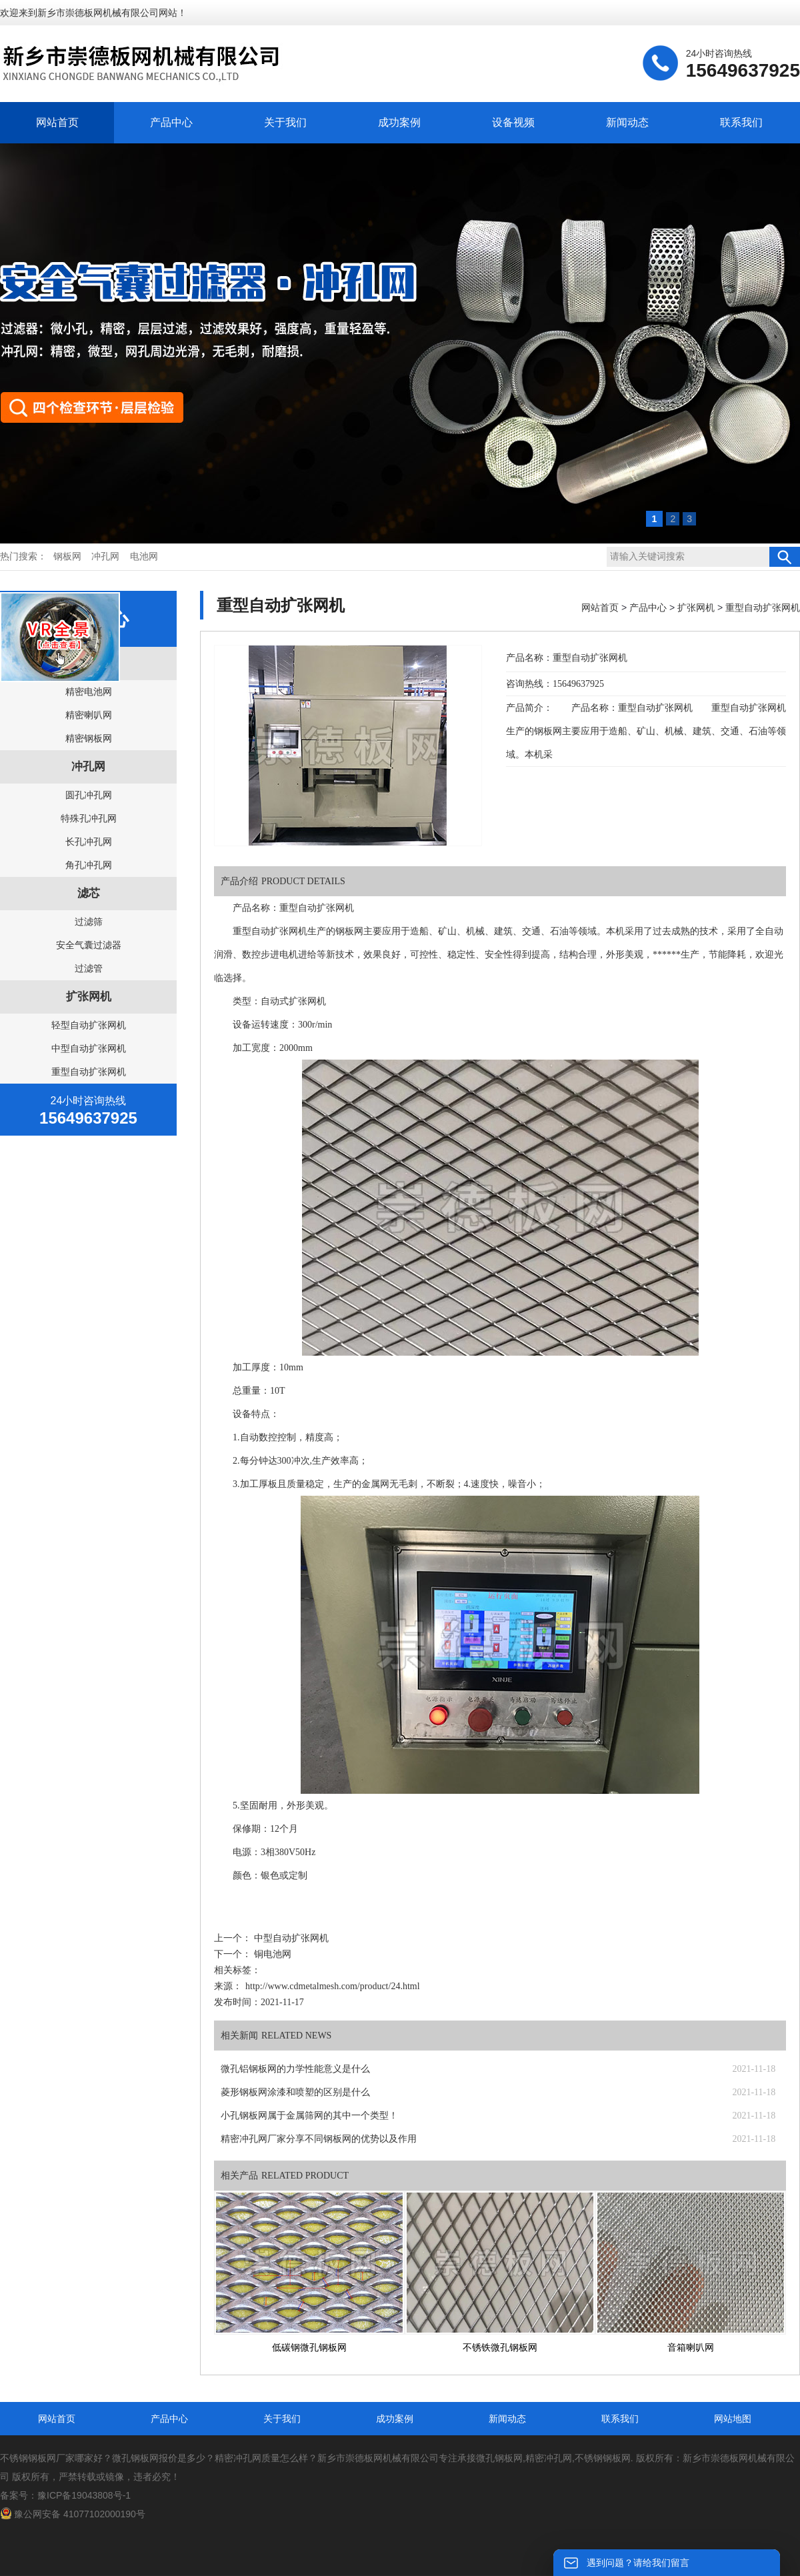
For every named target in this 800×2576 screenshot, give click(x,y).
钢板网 (67, 556)
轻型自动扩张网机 (88, 1025)
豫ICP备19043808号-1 (84, 2495)
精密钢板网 (88, 738)
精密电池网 (88, 691)
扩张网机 (88, 996)
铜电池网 (271, 1954)
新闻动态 (627, 122)
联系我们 (741, 122)
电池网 (144, 556)
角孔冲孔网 (88, 865)
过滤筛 (89, 921)
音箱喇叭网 (690, 2348)
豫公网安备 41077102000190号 (72, 2514)
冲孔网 (105, 556)
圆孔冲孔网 (88, 795)
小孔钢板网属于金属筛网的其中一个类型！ (309, 2116)
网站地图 (732, 2418)
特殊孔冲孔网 (89, 818)
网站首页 (57, 122)
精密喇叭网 (88, 715)
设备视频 (513, 122)
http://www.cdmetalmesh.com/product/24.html (332, 1986)
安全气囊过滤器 (88, 945)
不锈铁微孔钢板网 (500, 2348)
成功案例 (399, 122)
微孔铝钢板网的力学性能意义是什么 (295, 2069)
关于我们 (285, 122)
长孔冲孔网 (88, 841)
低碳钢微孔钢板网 (309, 2348)
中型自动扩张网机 (88, 1048)
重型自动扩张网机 (88, 1071)
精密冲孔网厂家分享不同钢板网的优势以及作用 (319, 2139)
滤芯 (88, 893)
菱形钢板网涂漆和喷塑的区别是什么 (295, 2092)
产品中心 (171, 122)
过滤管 (89, 968)
